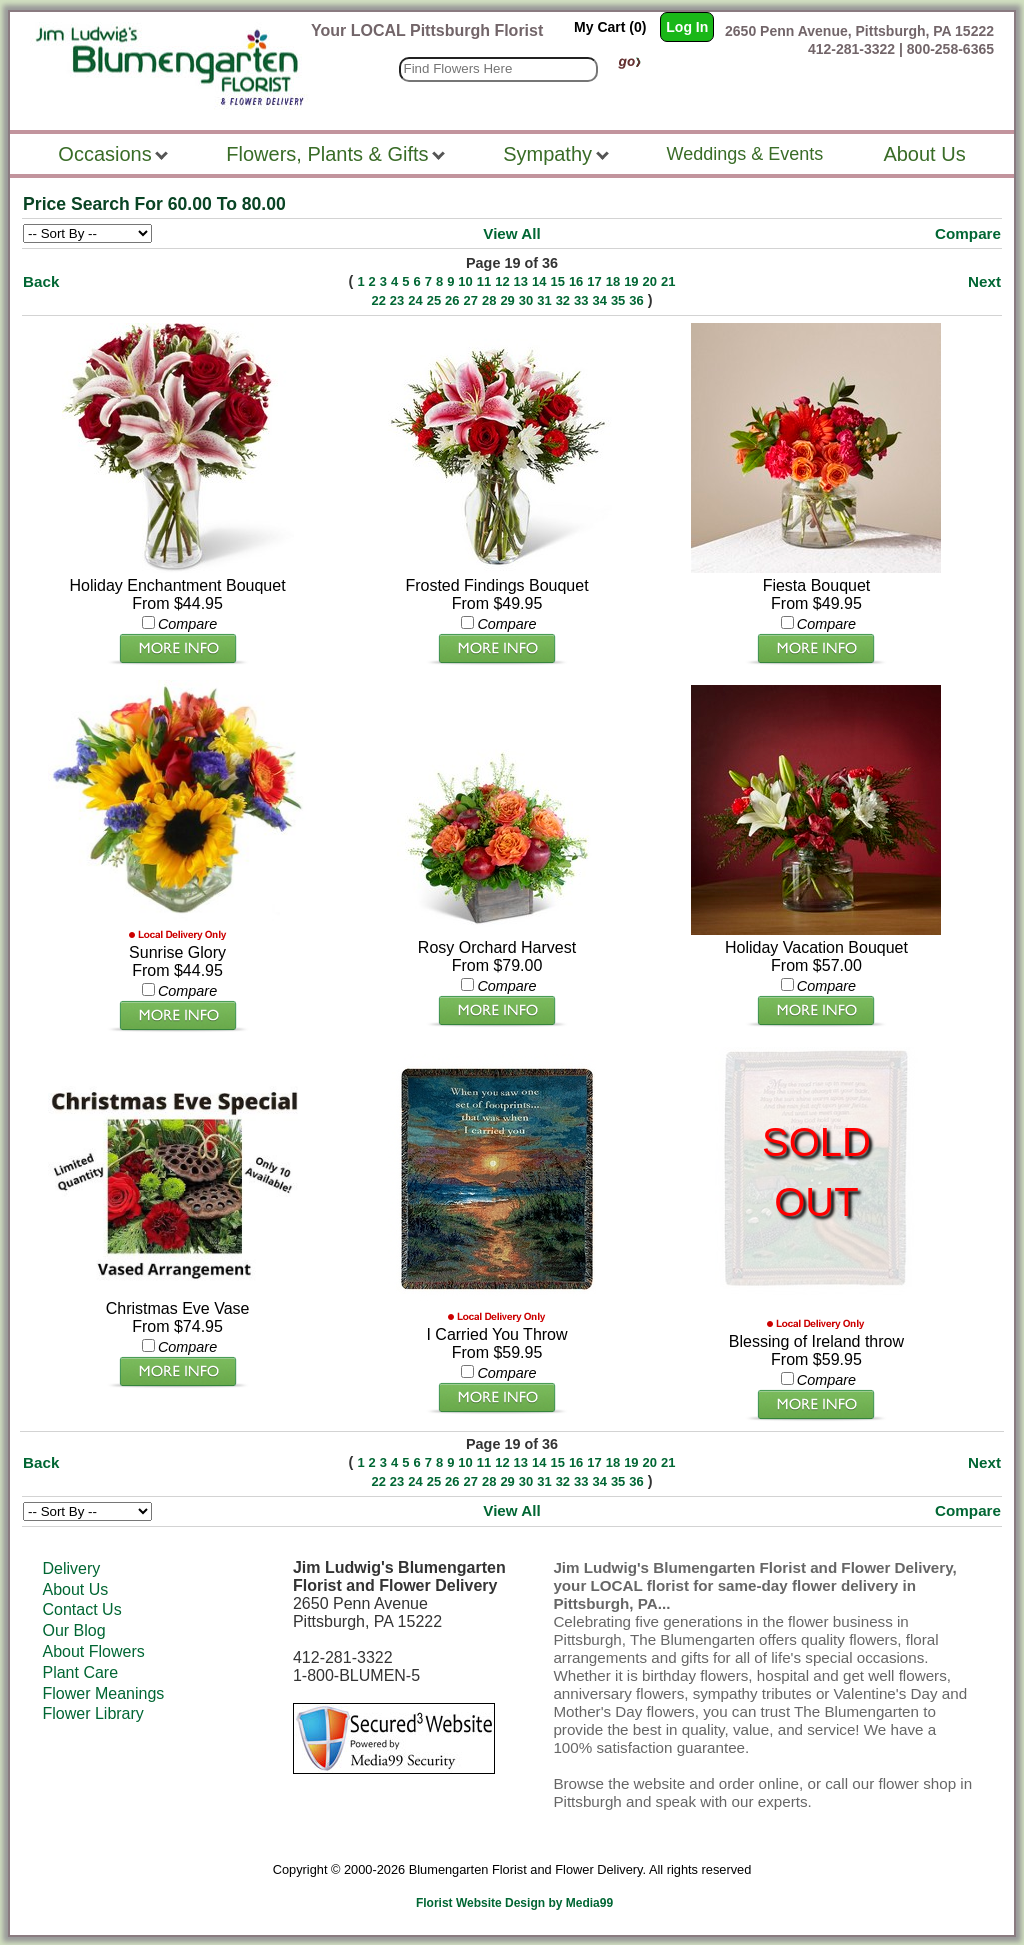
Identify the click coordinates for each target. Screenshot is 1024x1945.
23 (397, 300)
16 (576, 281)
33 (581, 300)
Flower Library (92, 1713)
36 (636, 300)
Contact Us (81, 1609)
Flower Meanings (103, 1693)
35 (618, 300)
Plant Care (80, 1672)
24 (415, 300)
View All (511, 233)
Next (984, 281)
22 (378, 300)
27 (471, 300)
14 (539, 281)
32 (563, 300)
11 (484, 281)
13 (521, 281)
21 (668, 281)
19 (631, 281)
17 (594, 281)
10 (465, 281)
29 (507, 300)
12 (502, 281)
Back (41, 281)
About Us (75, 1589)
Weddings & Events (745, 154)
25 (434, 300)
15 (557, 281)
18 (613, 281)
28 (489, 300)
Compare (968, 233)
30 (526, 300)
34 (599, 300)
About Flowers (93, 1651)
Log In (687, 27)
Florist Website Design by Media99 (514, 1903)
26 (452, 300)
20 (650, 281)
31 (544, 300)
